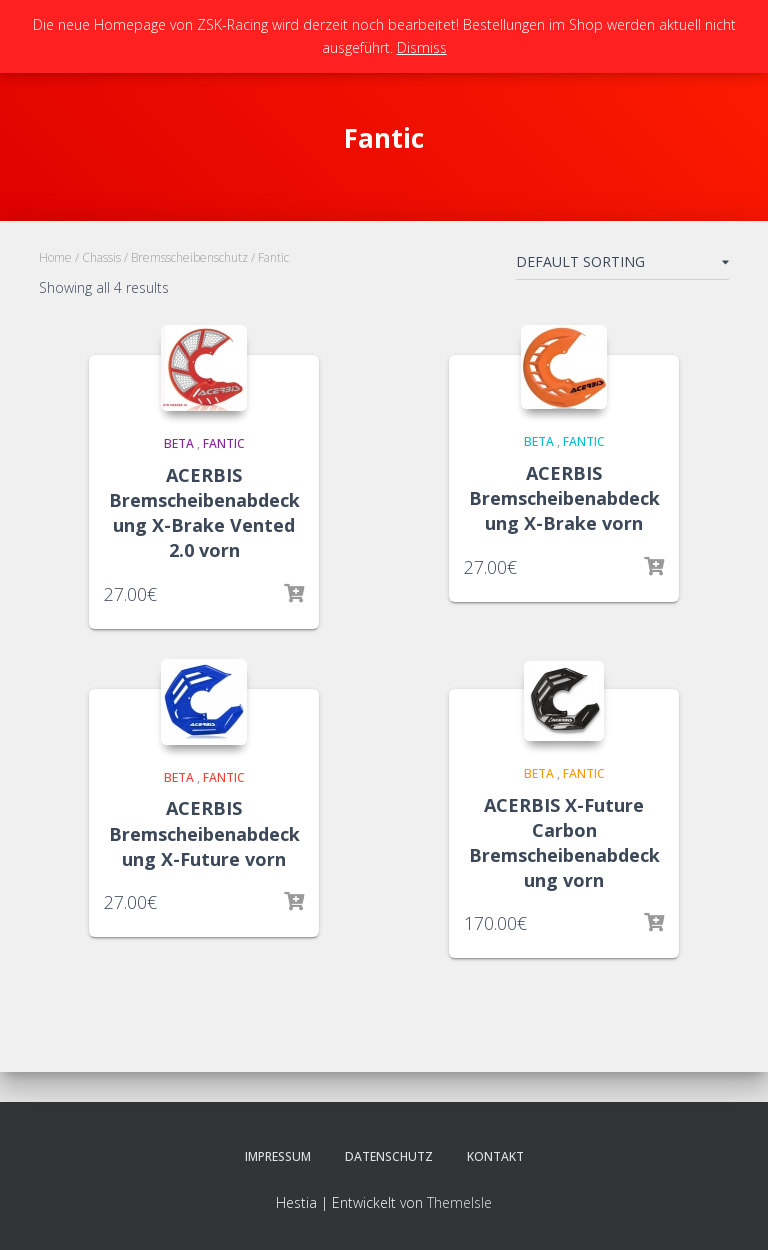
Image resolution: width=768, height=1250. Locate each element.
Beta (179, 443)
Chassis (101, 257)
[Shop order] (622, 266)
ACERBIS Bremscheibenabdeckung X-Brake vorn (564, 498)
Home (55, 257)
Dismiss (422, 47)
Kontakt (495, 1156)
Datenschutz (389, 1156)
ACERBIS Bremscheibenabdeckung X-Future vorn (204, 833)
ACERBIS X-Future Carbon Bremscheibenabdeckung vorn (564, 843)
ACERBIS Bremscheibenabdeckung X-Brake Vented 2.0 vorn (204, 513)
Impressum (278, 1156)
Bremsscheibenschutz (189, 257)
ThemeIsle (459, 1202)
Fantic (224, 443)
